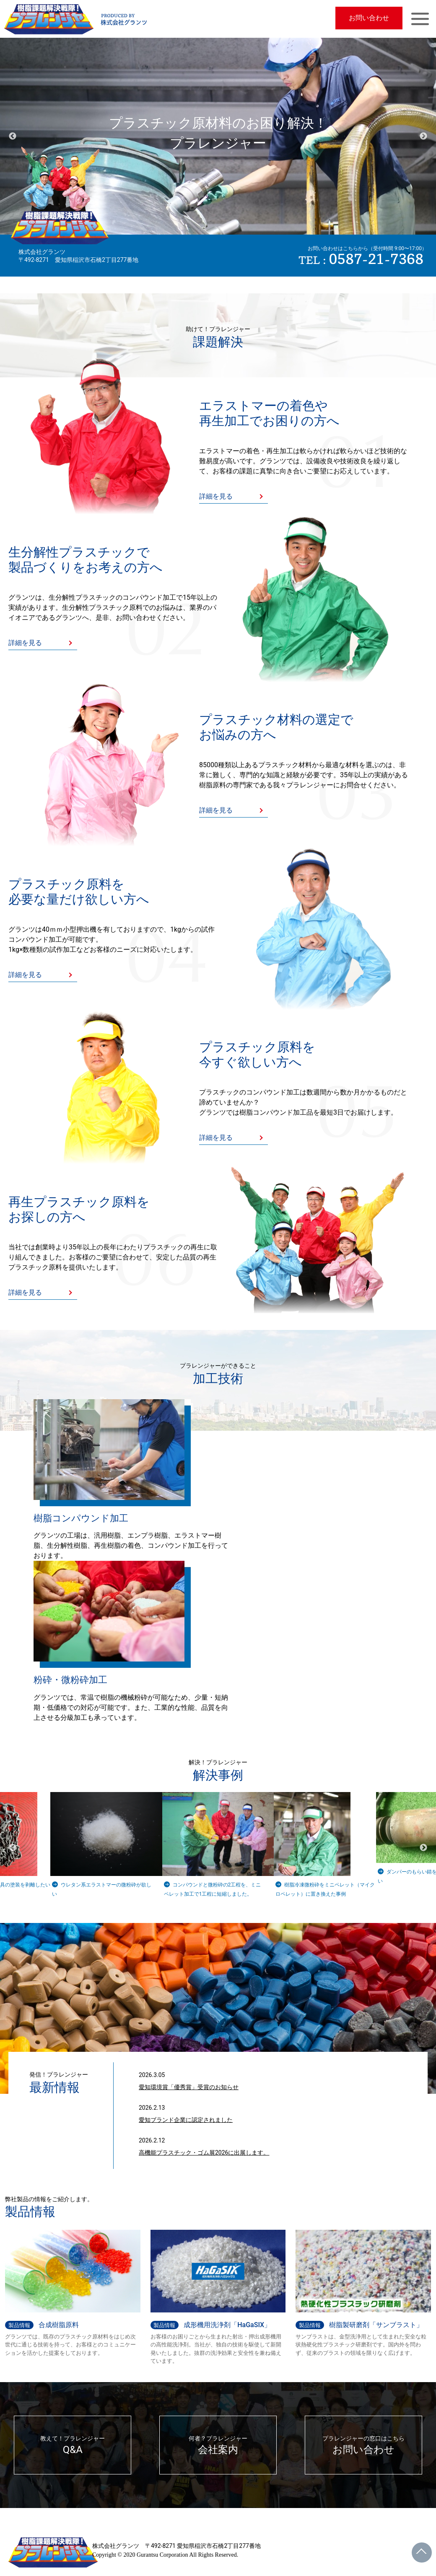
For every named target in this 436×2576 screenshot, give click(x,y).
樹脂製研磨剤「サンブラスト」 (359, 2325)
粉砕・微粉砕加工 (70, 1680)
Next (423, 136)
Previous (12, 136)
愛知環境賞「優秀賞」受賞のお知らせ (189, 2087)
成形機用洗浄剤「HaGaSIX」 (211, 2325)
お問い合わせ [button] (369, 18)
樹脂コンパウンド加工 (81, 1518)
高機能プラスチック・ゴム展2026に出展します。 (204, 2152)
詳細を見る (216, 496)
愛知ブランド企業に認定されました (186, 2119)
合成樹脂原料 (42, 2325)
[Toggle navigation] (420, 18)
